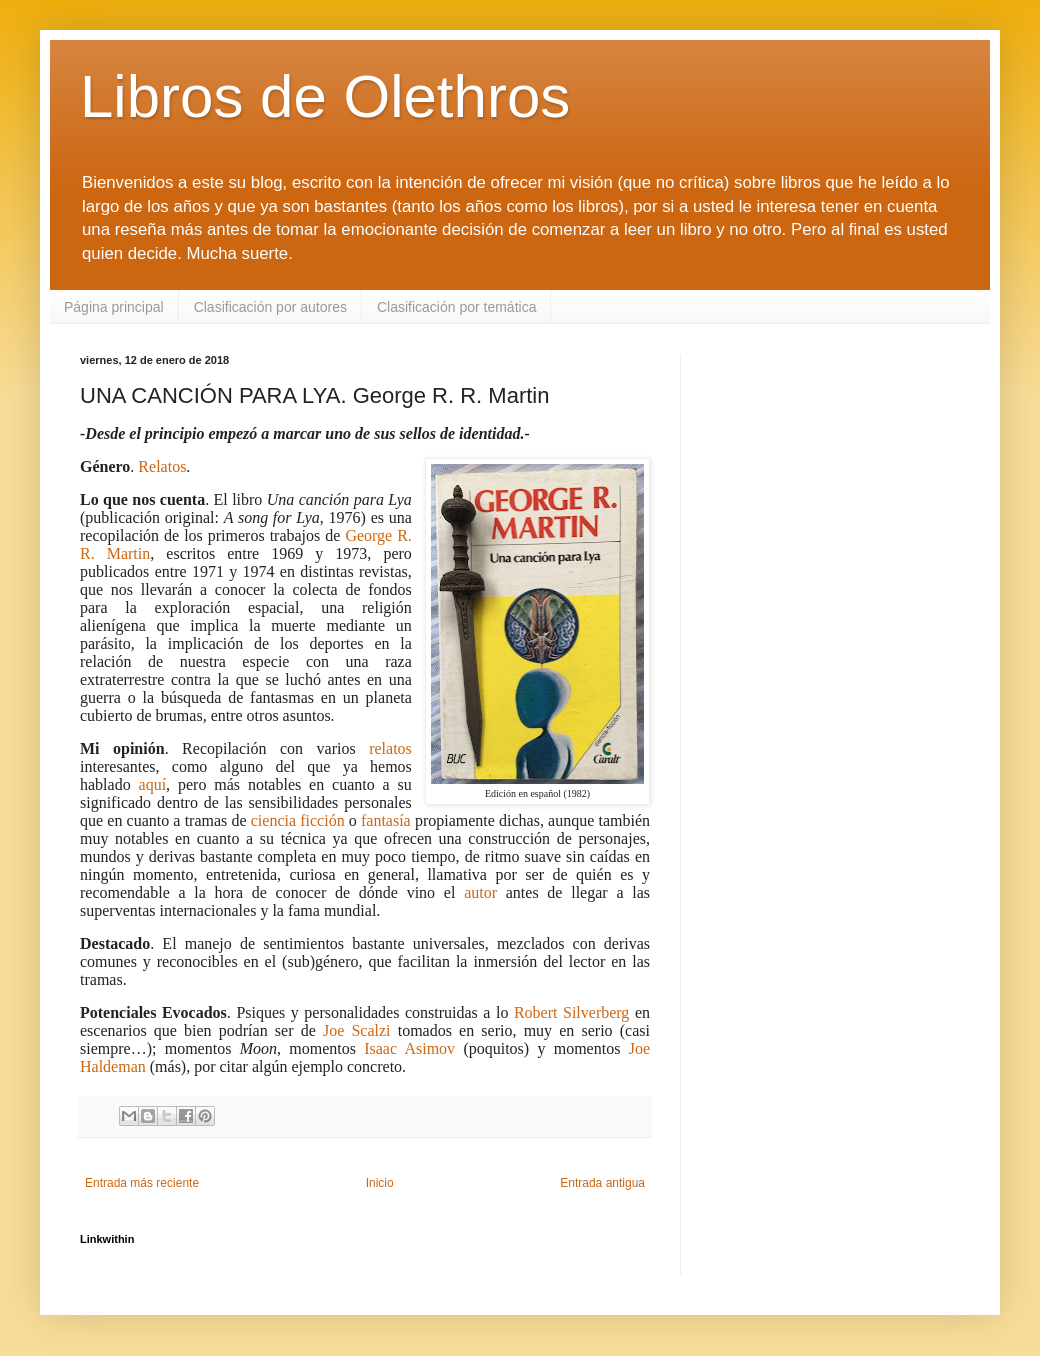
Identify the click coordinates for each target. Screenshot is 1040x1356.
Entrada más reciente (142, 1183)
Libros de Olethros (325, 96)
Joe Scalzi (357, 1030)
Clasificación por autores (270, 307)
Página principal (114, 307)
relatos (390, 748)
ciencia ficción (298, 820)
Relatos (162, 466)
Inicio (380, 1183)
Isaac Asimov (409, 1048)
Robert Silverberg (571, 1012)
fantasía (386, 820)
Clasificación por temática (457, 307)
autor (480, 892)
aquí (153, 784)
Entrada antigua (602, 1183)
